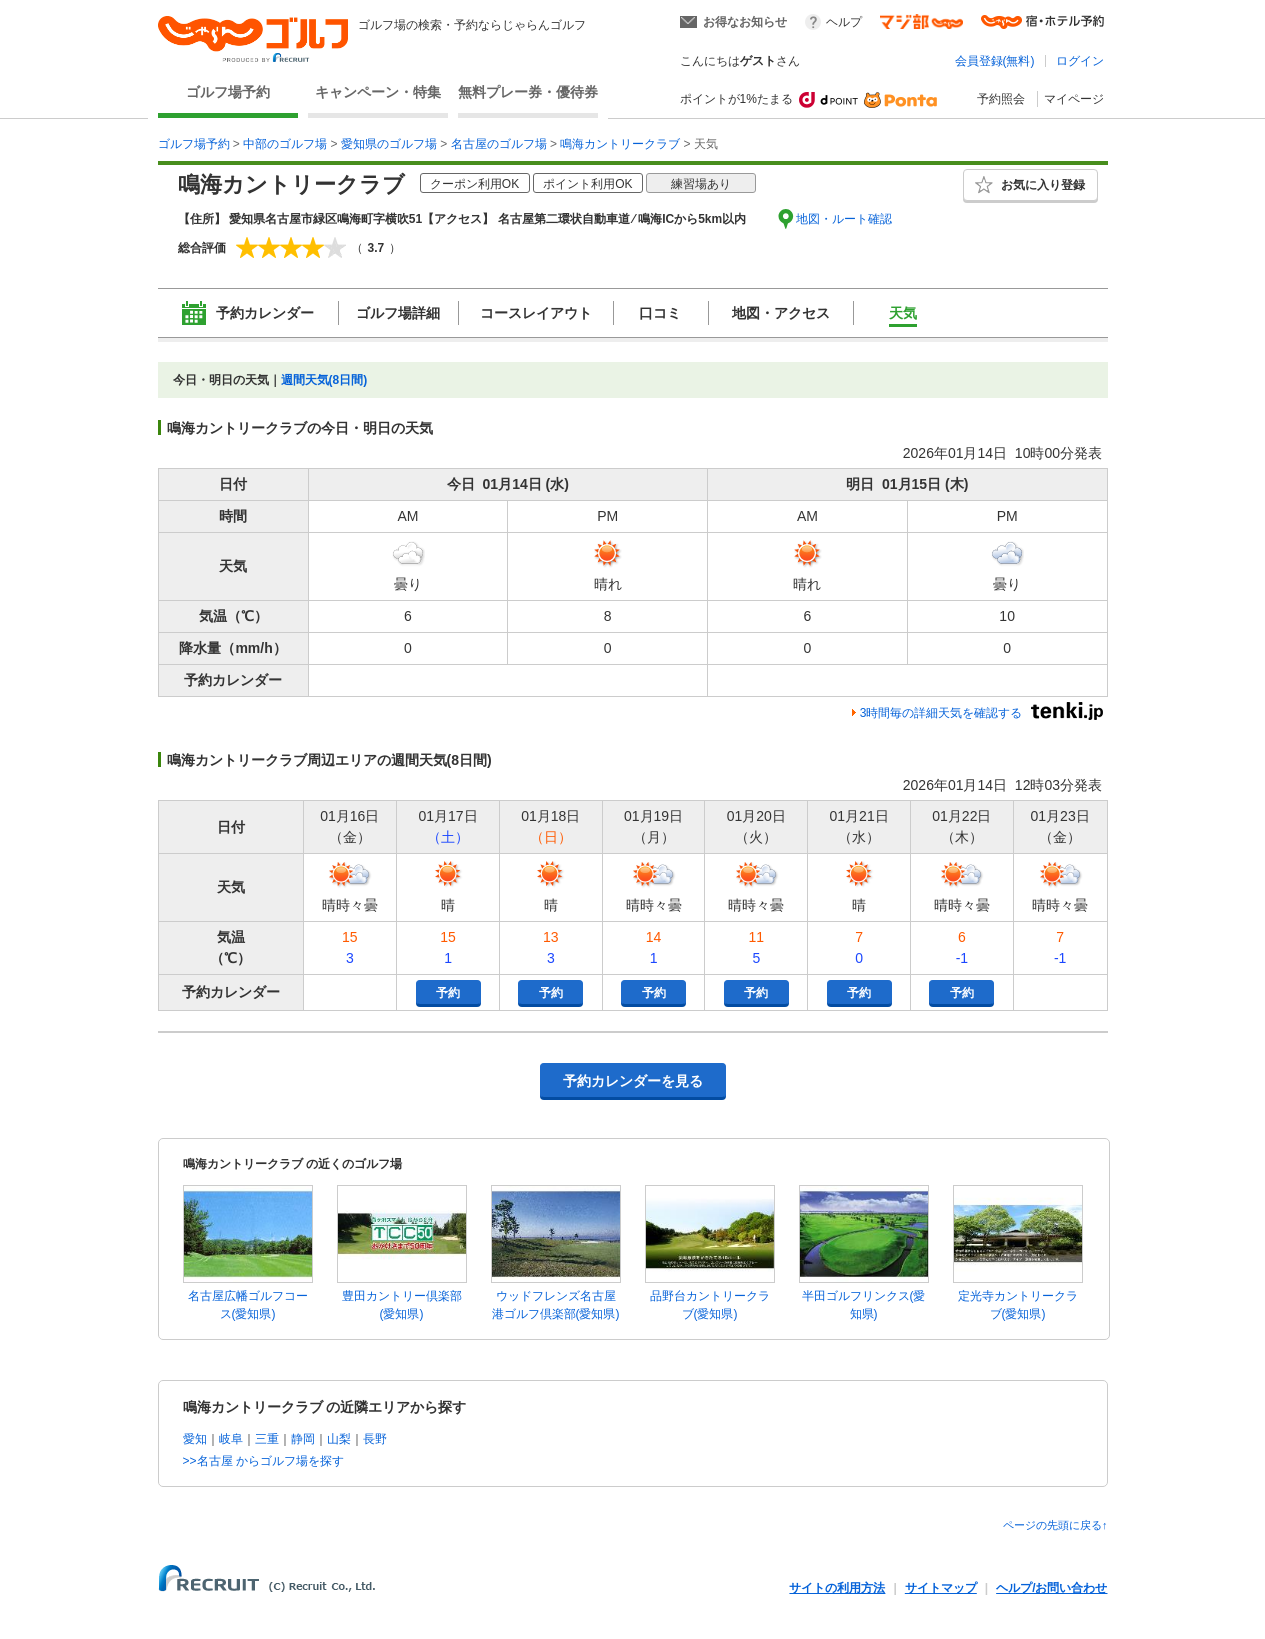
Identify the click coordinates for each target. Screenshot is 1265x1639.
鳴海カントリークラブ (620, 144)
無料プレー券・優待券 (528, 92)
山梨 (339, 1439)
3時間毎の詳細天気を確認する (941, 713)
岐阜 (231, 1439)
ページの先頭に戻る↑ (1055, 1525)
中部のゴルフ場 (285, 144)
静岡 (303, 1439)
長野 (375, 1439)
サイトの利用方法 (837, 1588)
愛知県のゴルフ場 (389, 144)
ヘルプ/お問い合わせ (1051, 1588)
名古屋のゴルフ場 (499, 144)
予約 (448, 993)
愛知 (195, 1439)
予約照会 (1001, 99)
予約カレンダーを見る (633, 1081)
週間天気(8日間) (324, 380)
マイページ (1074, 99)
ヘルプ (844, 22)
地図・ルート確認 (844, 219)
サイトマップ (941, 1588)
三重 (267, 1439)
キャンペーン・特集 (378, 92)
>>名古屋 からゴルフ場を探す (263, 1461)
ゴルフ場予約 (228, 92)
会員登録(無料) (995, 61)
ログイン (1080, 61)
